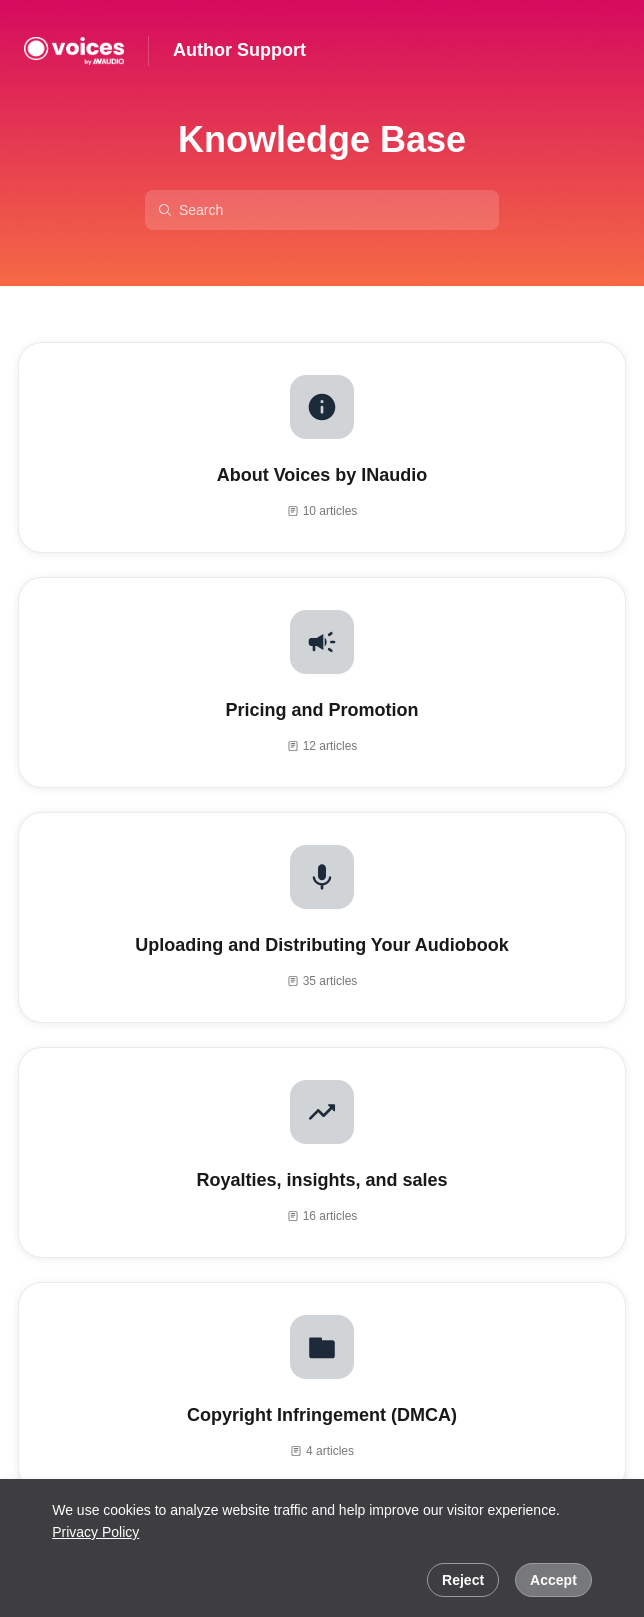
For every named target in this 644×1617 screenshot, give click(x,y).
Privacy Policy (95, 1532)
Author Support (239, 50)
